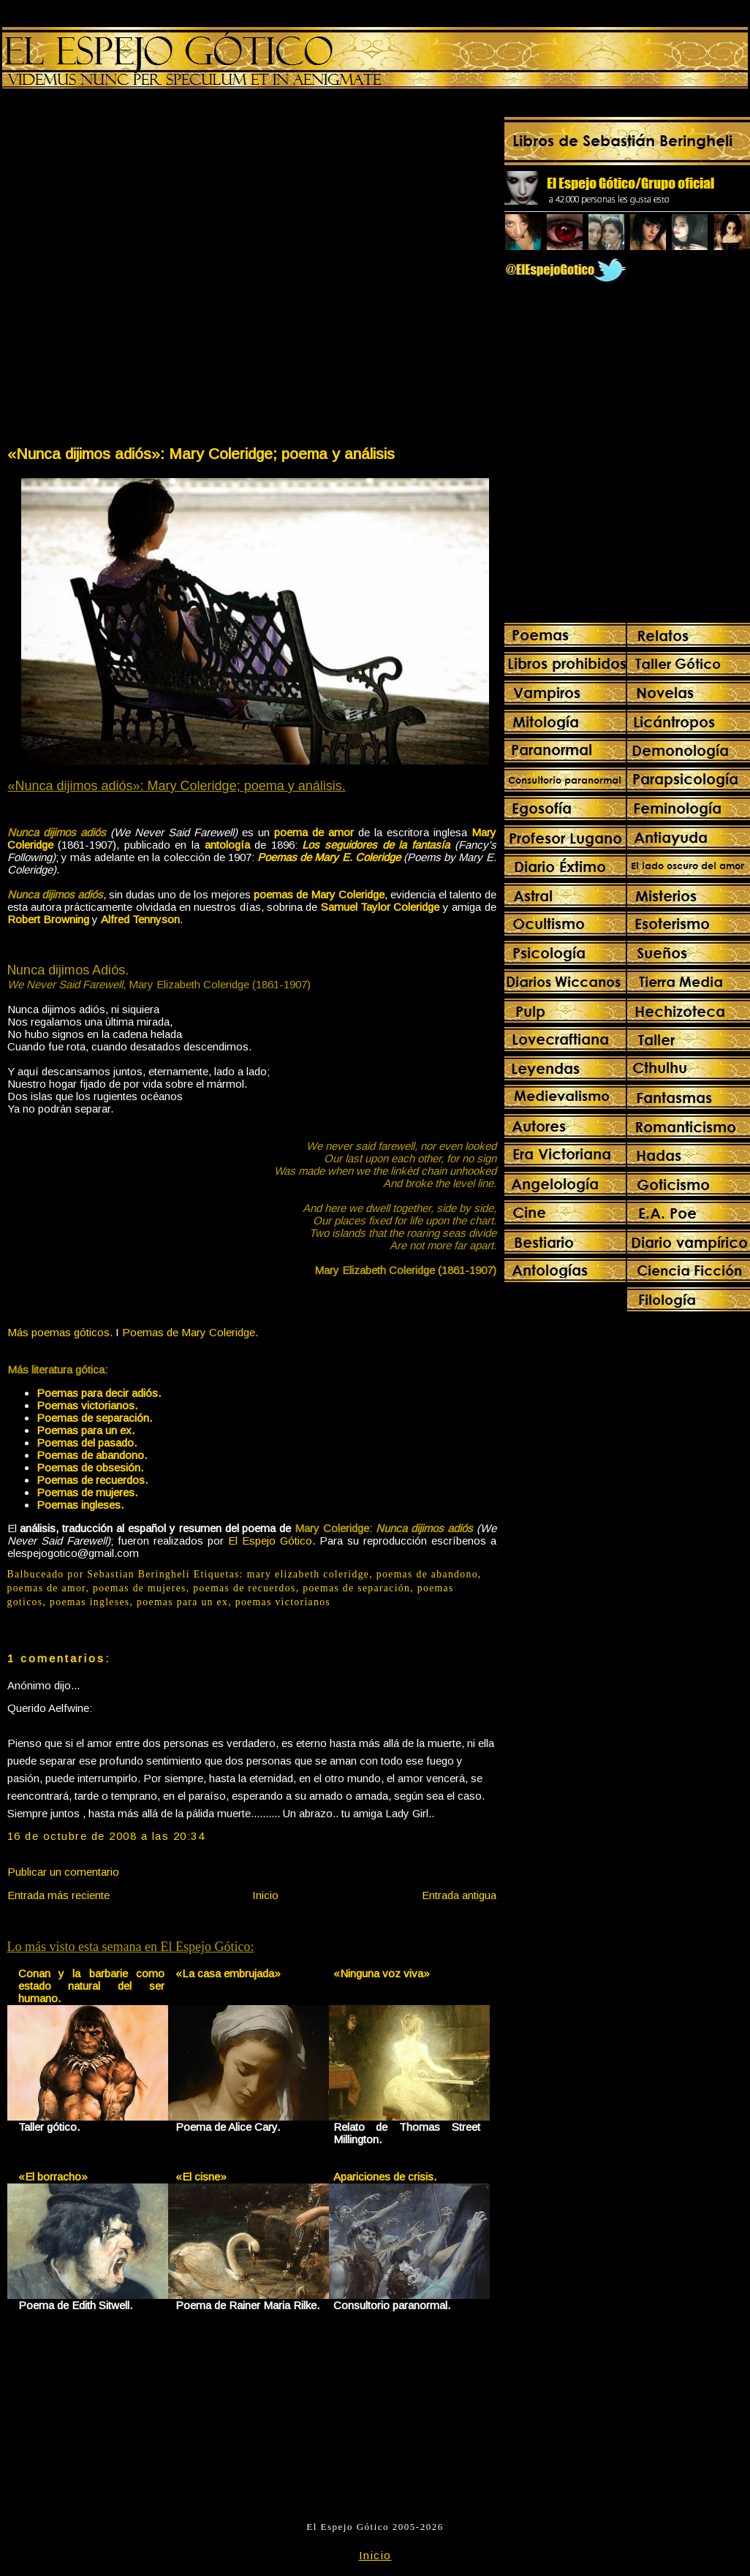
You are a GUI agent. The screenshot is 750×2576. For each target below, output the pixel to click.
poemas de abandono (427, 1574)
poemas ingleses (90, 1601)
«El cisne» (201, 2176)
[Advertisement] (164, 270)
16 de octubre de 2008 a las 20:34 (106, 1836)
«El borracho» (53, 2176)
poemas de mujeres (139, 1588)
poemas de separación (356, 1588)
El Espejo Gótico (270, 1540)
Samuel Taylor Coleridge (380, 907)
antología (227, 844)
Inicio (265, 1895)
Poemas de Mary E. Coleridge (329, 857)
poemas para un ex (182, 1601)
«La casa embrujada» (228, 1973)
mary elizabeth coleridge (308, 1574)
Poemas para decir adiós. (99, 1393)
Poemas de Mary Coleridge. (190, 1332)
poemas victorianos (282, 1601)
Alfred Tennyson (140, 919)
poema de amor (314, 832)
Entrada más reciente (58, 1895)
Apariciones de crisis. (384, 2176)
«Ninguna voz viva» (381, 1973)
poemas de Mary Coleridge (319, 894)
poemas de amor (46, 1588)
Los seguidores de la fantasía (375, 844)
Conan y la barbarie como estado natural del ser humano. (91, 1985)
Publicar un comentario (63, 1871)
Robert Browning (48, 919)
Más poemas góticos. (60, 1332)
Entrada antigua (459, 1895)
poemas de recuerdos (244, 1588)
